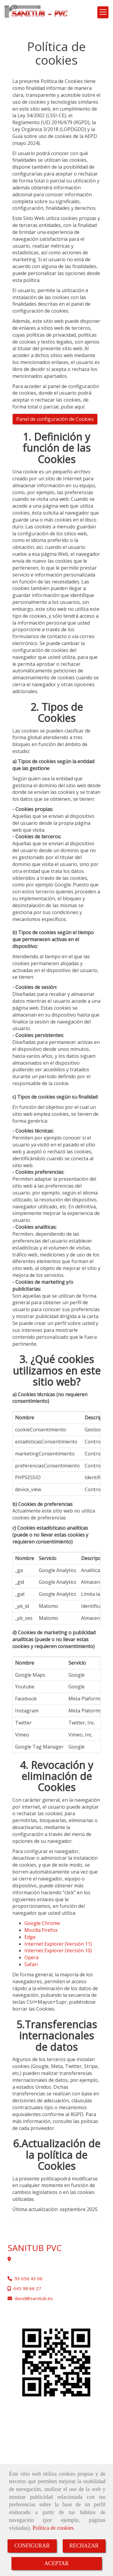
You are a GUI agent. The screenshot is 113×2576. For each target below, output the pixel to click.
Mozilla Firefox (41, 1930)
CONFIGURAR (32, 2546)
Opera (31, 1957)
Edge (30, 1937)
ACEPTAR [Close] (56, 2563)
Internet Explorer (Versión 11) (58, 1944)
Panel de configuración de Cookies (55, 419)
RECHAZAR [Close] (84, 2546)
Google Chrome (42, 1923)
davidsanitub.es (33, 2298)
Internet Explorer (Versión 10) (58, 1950)
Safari (31, 1964)
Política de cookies (53, 2528)
